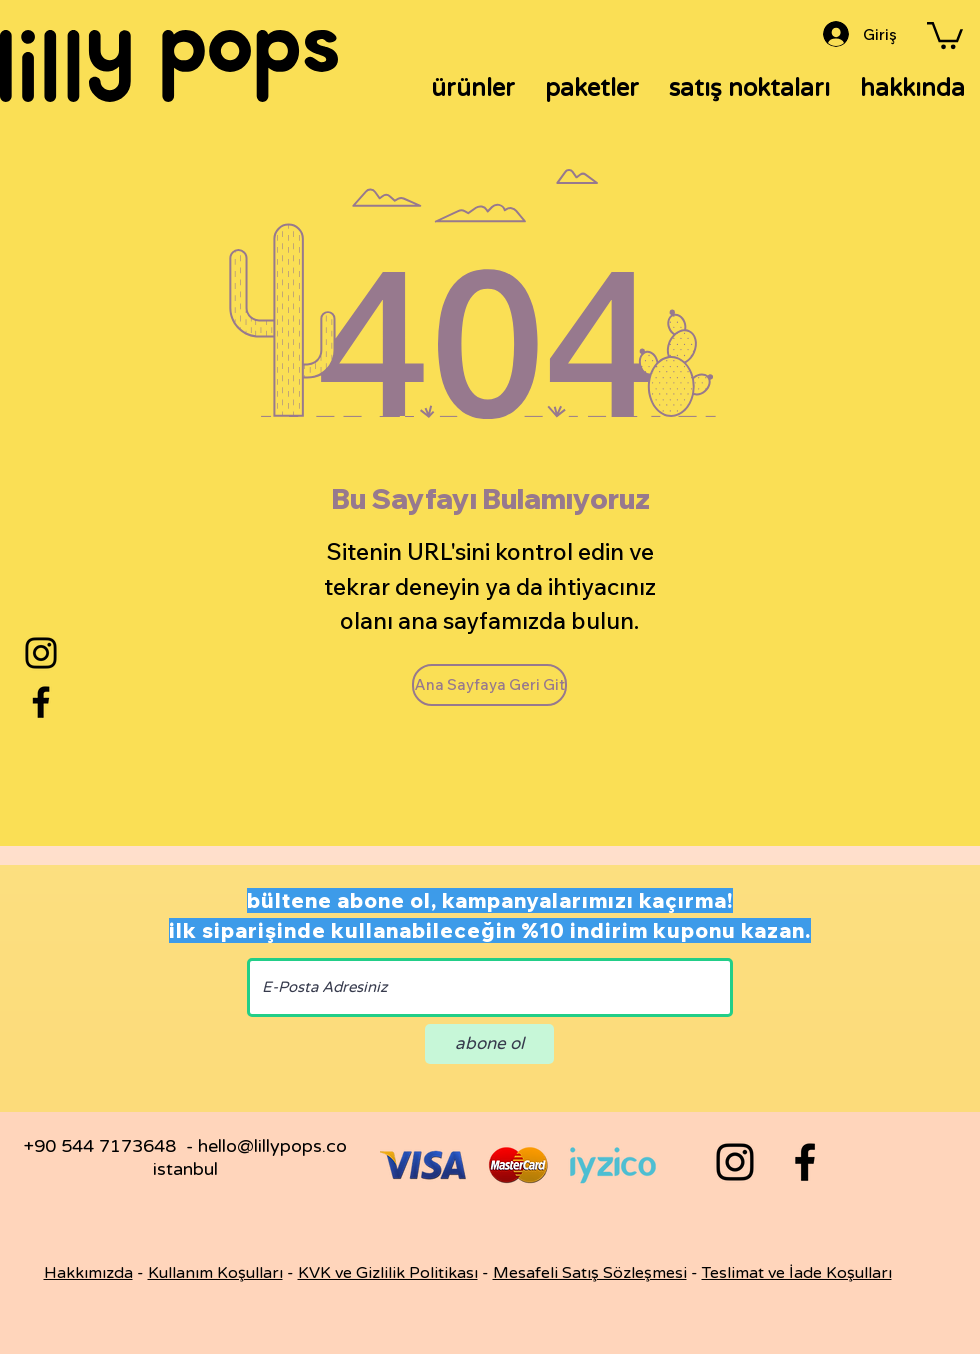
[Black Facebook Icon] (805, 1162)
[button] (945, 34)
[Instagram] (41, 653)
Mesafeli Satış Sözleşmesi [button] (590, 1273)
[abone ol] (489, 1044)
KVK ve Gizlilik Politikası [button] (388, 1273)
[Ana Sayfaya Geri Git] (489, 685)
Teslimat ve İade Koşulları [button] (797, 1273)
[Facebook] (41, 702)
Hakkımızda (88, 1273)
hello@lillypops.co (272, 1146)
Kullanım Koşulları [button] (215, 1273)
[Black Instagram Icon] (735, 1162)
